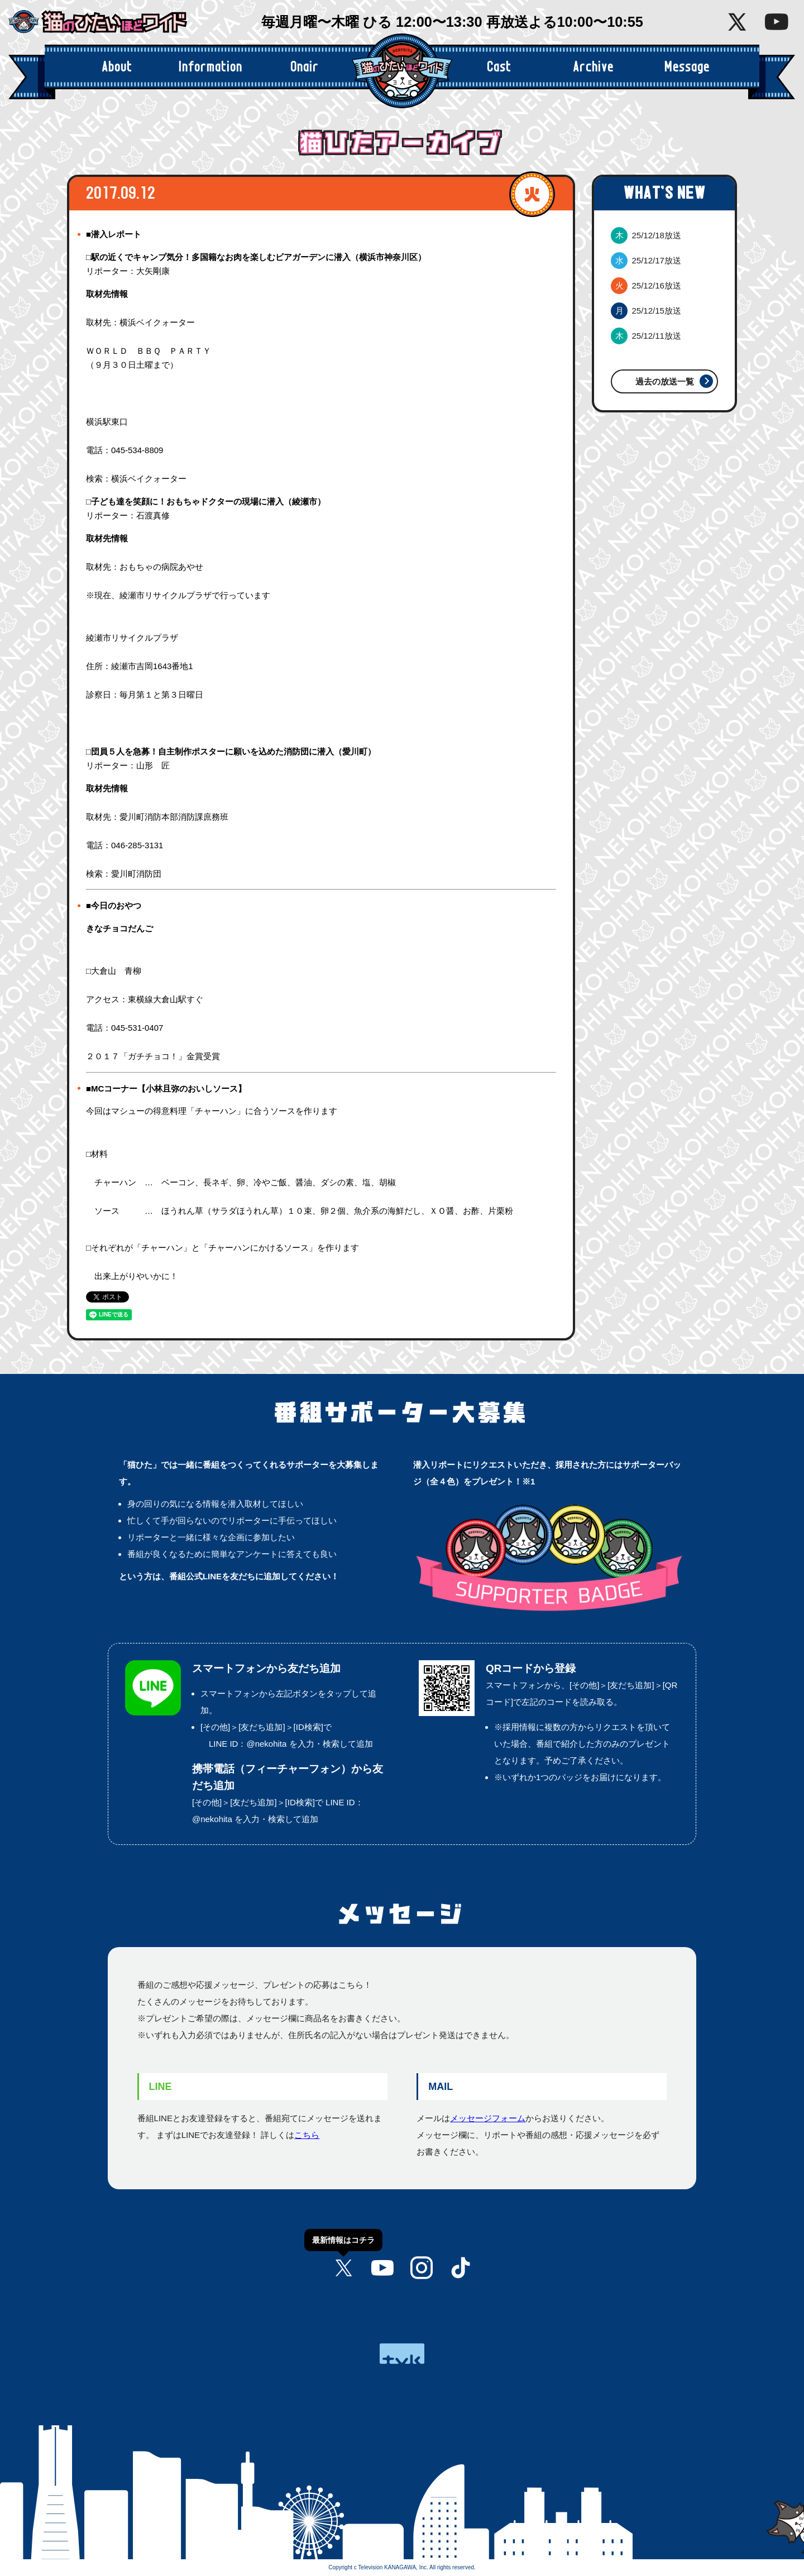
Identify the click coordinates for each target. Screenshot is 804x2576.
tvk (402, 2353)
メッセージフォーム (487, 2118)
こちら (306, 2135)
